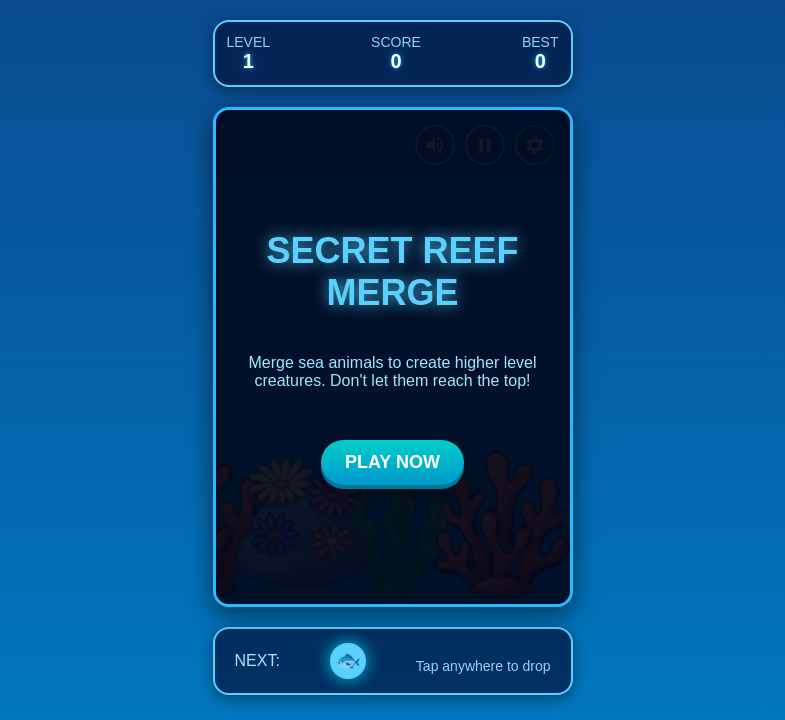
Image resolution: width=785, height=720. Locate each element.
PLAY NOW (392, 462)
